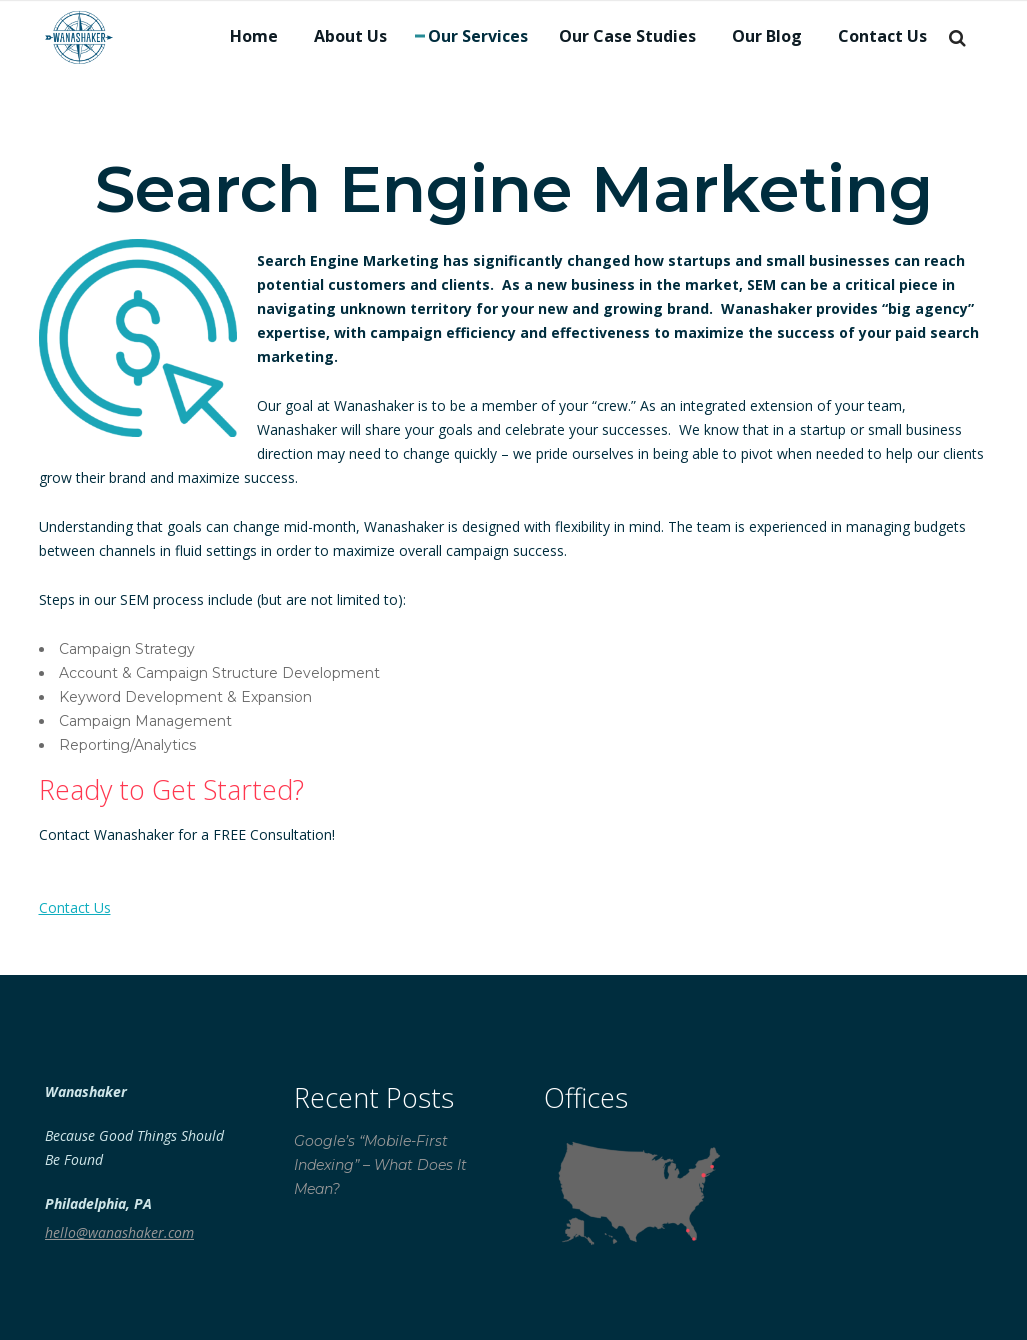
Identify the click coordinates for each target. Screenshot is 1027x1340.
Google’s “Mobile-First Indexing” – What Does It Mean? (380, 1165)
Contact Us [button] (75, 907)
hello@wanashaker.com (119, 1232)
